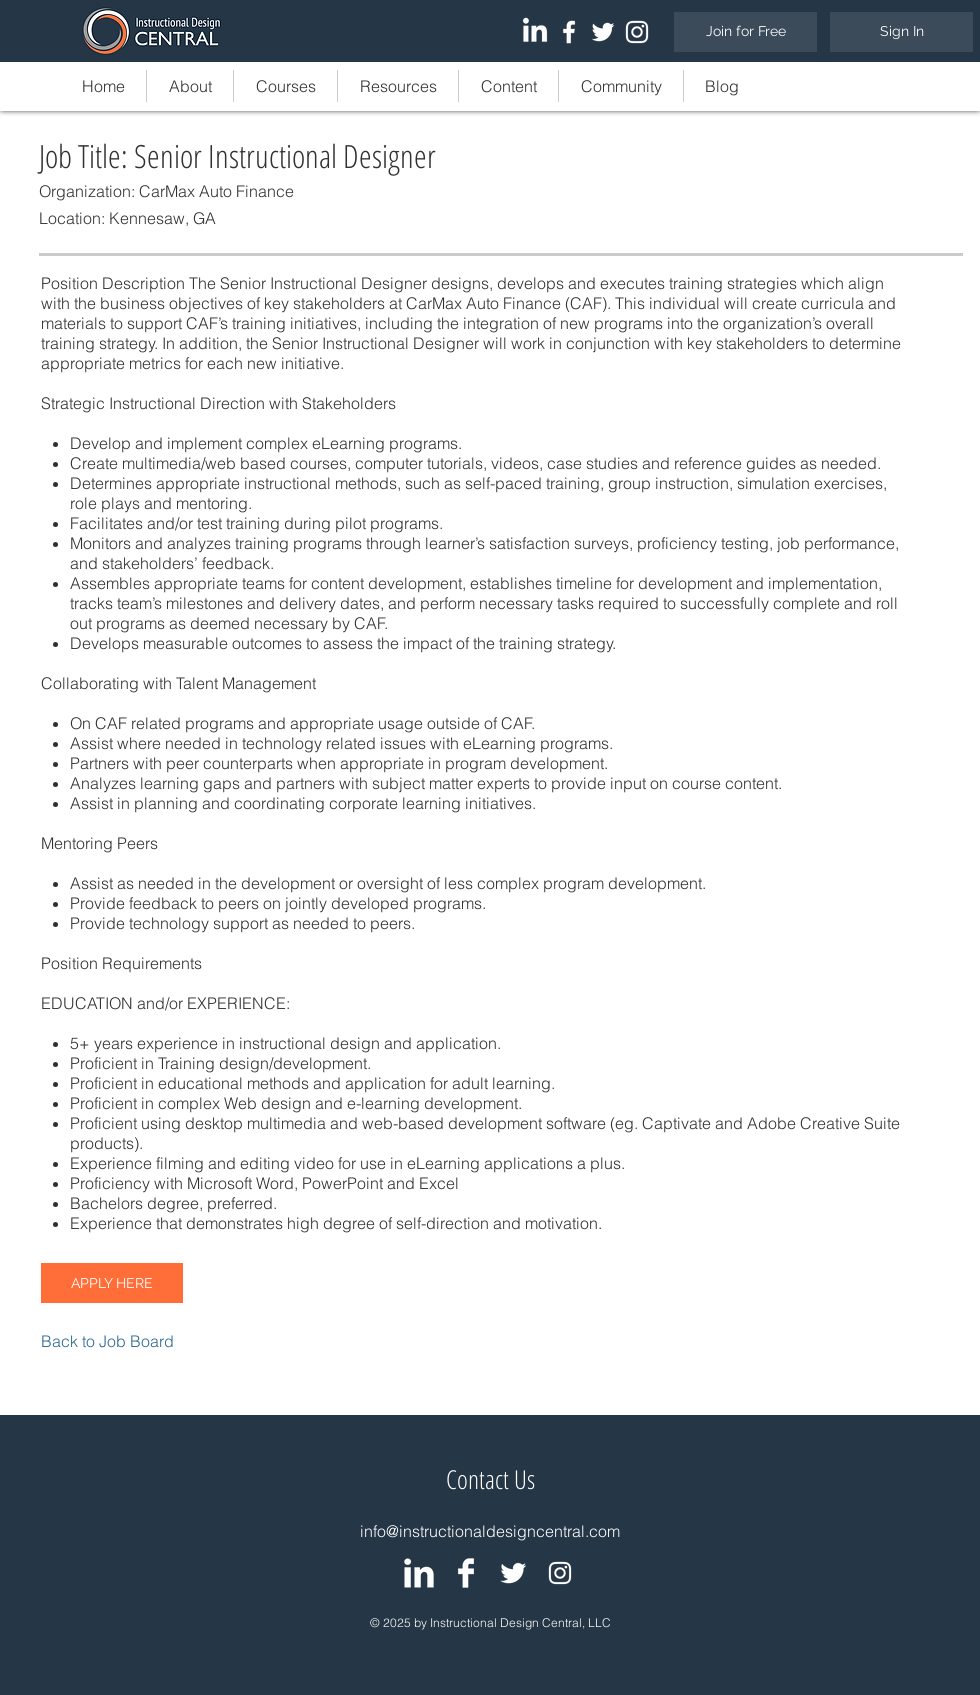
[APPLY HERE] (112, 1283)
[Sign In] (901, 32)
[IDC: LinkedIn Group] (419, 1573)
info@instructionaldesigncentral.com (490, 1531)
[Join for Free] (745, 32)
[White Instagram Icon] (637, 32)
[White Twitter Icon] (603, 32)
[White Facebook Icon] (569, 32)
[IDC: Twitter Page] (513, 1573)
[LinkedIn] (535, 32)
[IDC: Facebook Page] (466, 1573)
